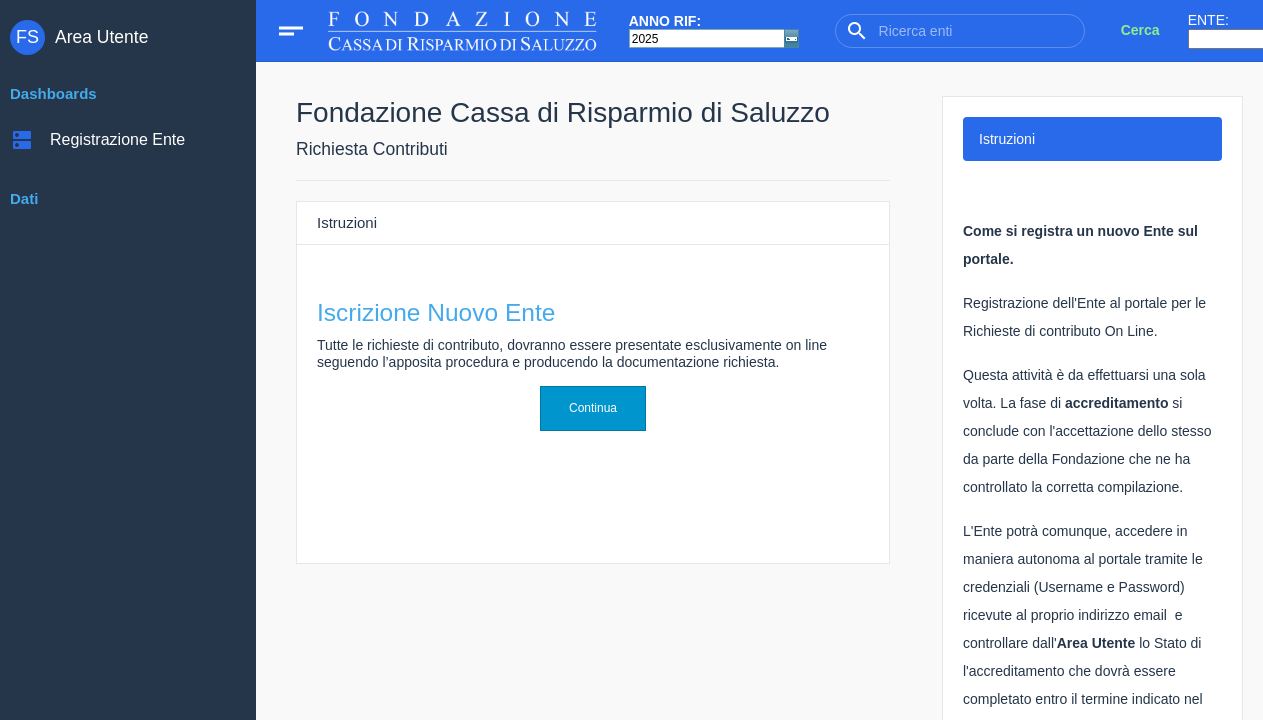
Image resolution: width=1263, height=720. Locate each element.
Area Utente (101, 37)
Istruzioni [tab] (1007, 139)
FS (27, 37)
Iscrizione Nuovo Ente (436, 312)
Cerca (1140, 30)
